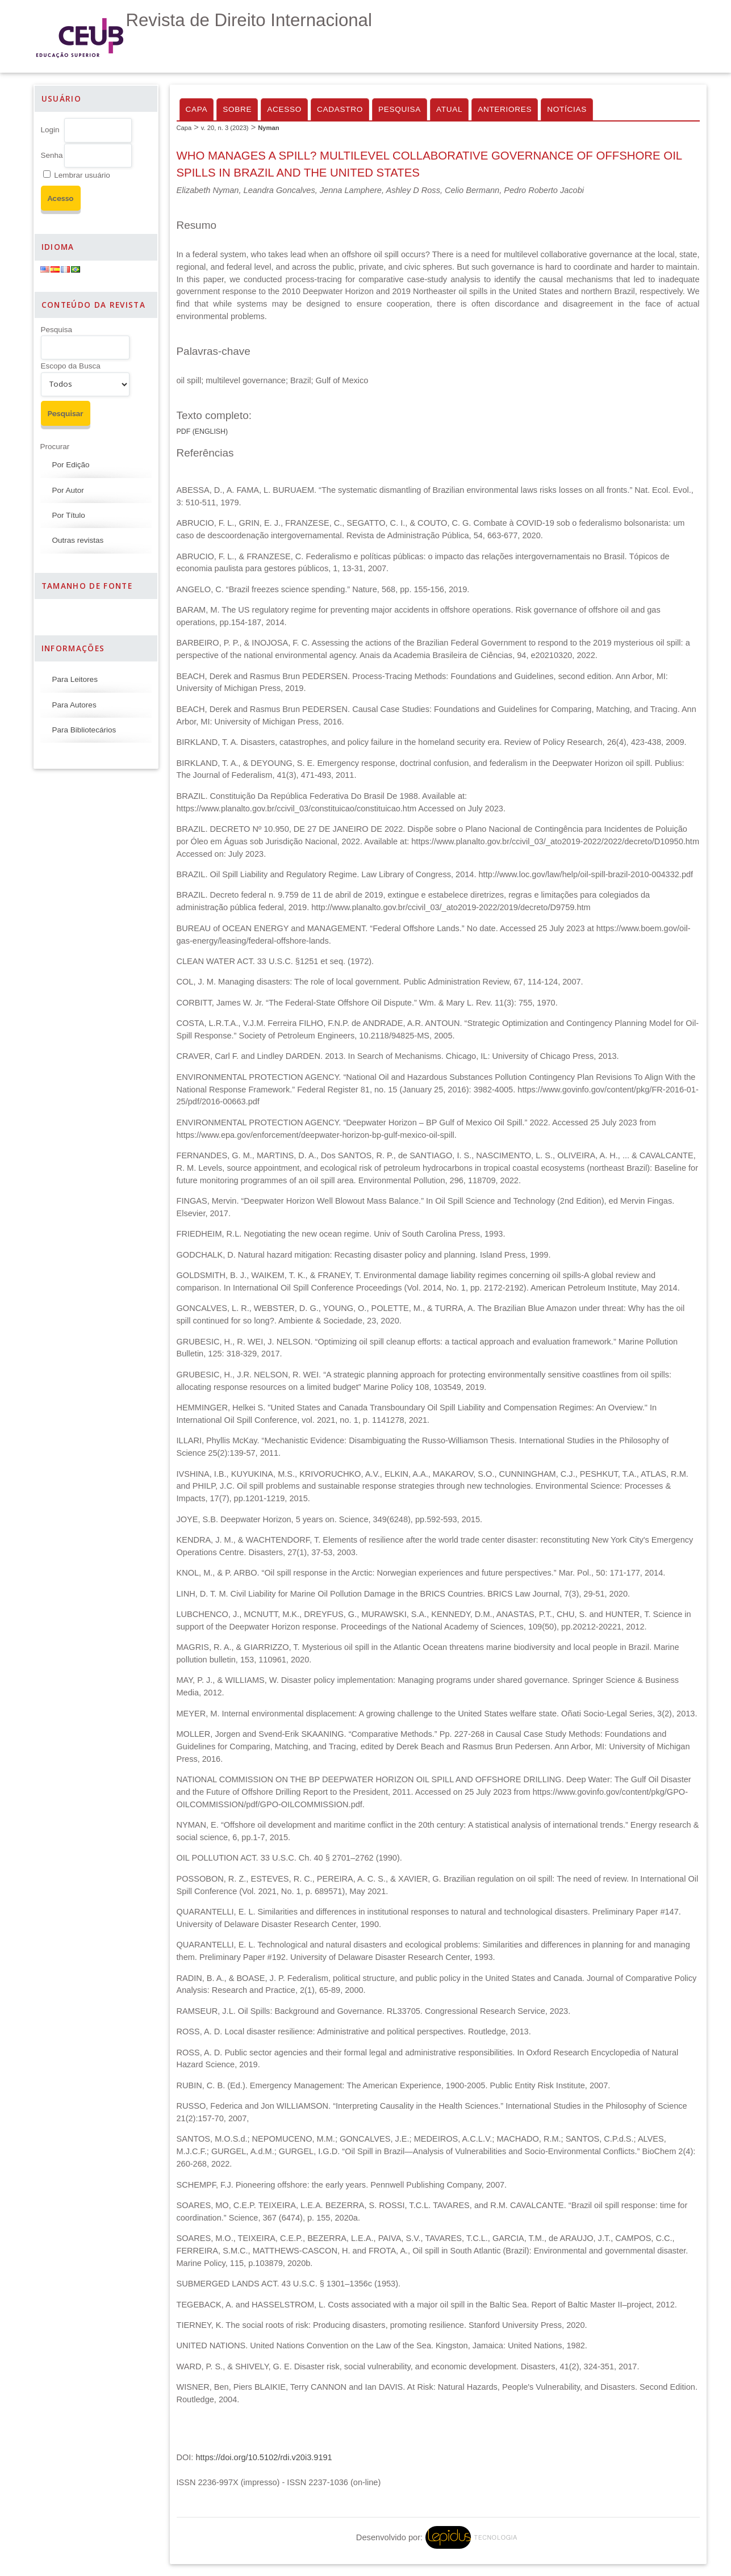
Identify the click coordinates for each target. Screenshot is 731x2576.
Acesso (284, 109)
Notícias (567, 109)
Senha (52, 155)
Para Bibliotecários (84, 730)
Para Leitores (75, 679)
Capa (197, 109)
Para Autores (74, 705)
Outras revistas (78, 540)
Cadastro (340, 109)
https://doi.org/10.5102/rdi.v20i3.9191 (263, 2457)
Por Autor (68, 490)
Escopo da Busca (71, 366)
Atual (449, 109)
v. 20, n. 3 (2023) (225, 127)
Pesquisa (57, 329)
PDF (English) (202, 431)
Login (50, 129)
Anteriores (505, 109)
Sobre (237, 109)
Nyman (268, 127)
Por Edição (71, 464)
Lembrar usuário (82, 175)
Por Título (68, 515)
